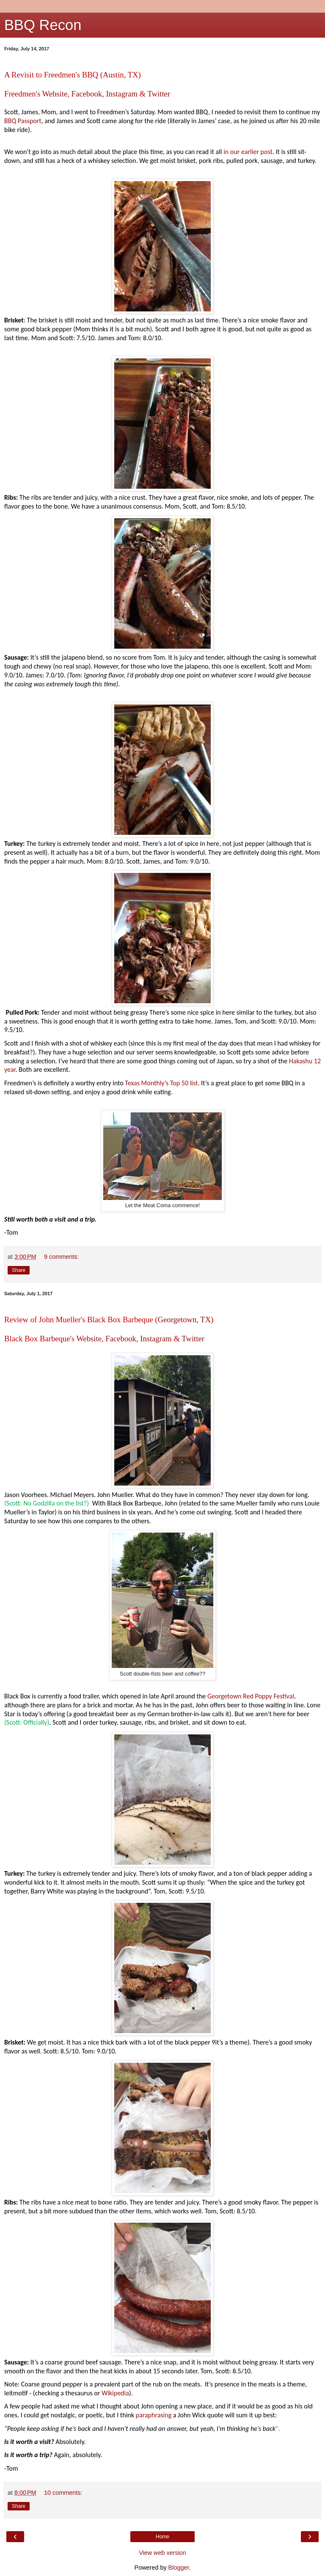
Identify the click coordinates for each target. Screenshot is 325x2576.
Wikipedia (115, 2393)
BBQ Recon (42, 25)
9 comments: (61, 1256)
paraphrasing (154, 2415)
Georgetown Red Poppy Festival (250, 1696)
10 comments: (63, 2492)
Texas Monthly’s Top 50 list (161, 1083)
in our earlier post (248, 152)
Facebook (87, 93)
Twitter (159, 93)
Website (55, 93)
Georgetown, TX (184, 1319)
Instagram (122, 93)
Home (162, 2537)
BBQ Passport (22, 121)
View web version (162, 2552)
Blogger (178, 2567)
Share (18, 1270)
